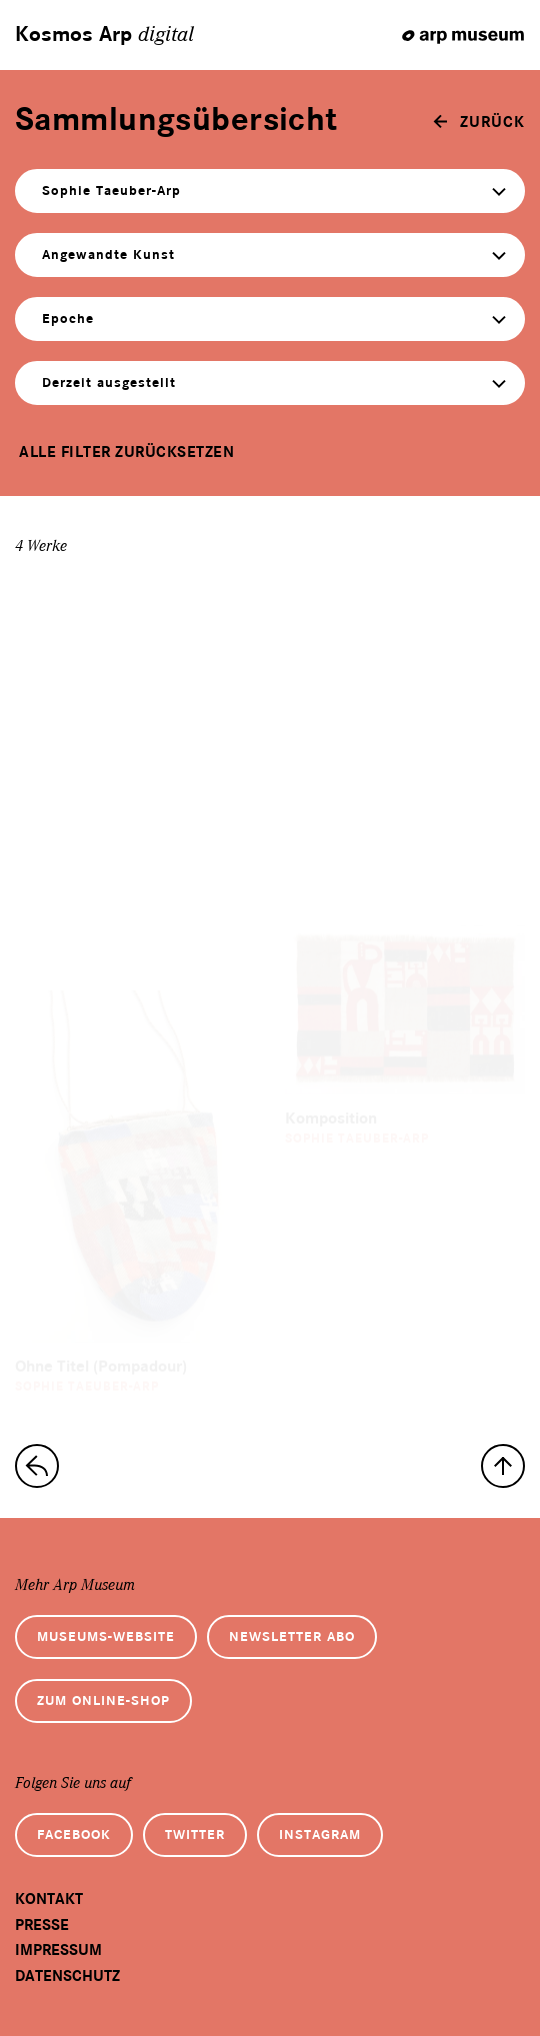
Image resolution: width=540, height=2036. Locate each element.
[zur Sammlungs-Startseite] (37, 1466)
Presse (42, 1925)
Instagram (320, 1834)
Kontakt (49, 1899)
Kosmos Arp (104, 35)
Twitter (195, 1834)
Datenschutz (67, 1976)
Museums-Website (106, 1636)
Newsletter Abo (292, 1636)
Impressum (58, 1950)
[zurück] (479, 122)
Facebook (74, 1834)
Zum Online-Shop (103, 1700)
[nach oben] (503, 1466)
